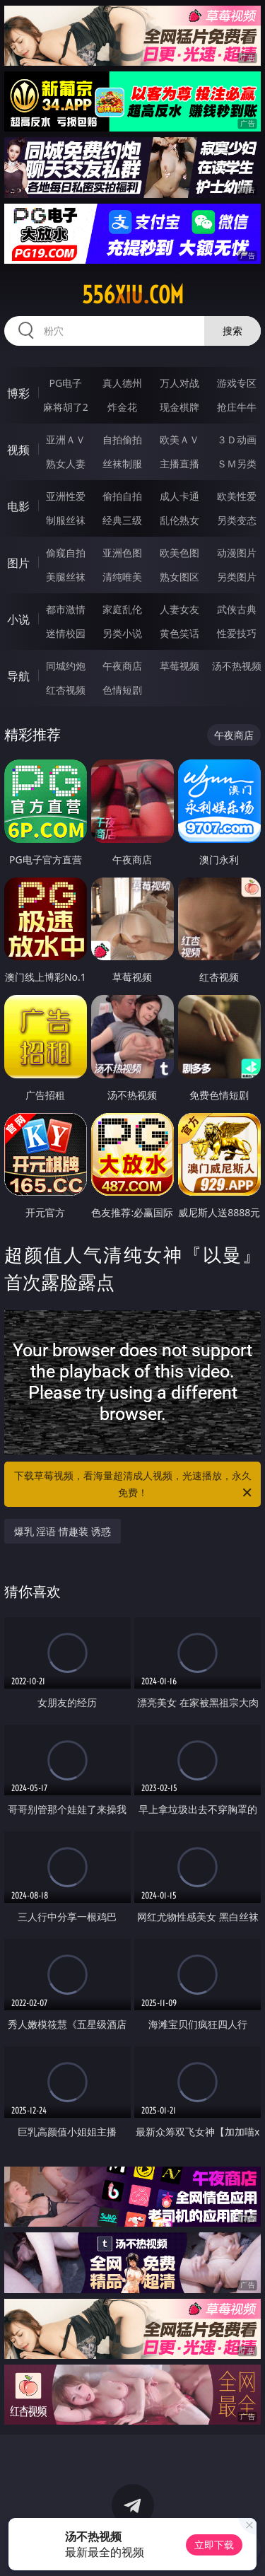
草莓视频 (179, 665)
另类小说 (122, 633)
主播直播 (179, 463)
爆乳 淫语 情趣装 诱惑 (62, 1531)
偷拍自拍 (122, 496)
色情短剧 (122, 690)
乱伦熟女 (179, 520)
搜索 (232, 330)
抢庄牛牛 (237, 407)
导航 (18, 676)
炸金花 (122, 407)
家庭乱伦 (122, 609)
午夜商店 (122, 665)
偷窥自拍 (66, 552)
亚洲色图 (122, 552)
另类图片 (237, 576)
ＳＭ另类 (237, 463)
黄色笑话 (179, 633)
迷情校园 (66, 633)
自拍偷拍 (122, 439)
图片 (18, 563)
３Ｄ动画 (237, 439)
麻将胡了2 (65, 407)
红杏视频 (66, 690)
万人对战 (179, 383)
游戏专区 (237, 383)
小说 (18, 619)
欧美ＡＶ (179, 439)
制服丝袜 (66, 520)
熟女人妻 (66, 463)
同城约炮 (66, 665)
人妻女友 (179, 609)
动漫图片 (237, 552)
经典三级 (122, 520)
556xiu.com (133, 295)
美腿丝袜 (66, 576)
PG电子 (65, 383)
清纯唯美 (122, 576)
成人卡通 (179, 496)
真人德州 (122, 383)
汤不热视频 (236, 665)
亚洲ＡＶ (66, 439)
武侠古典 (237, 609)
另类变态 (237, 520)
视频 (18, 449)
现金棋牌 (179, 407)
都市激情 (66, 609)
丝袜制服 (122, 463)
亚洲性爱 (66, 496)
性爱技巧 (237, 633)
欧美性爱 (237, 496)
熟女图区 (179, 576)
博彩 (18, 393)
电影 (18, 506)
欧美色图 (179, 552)
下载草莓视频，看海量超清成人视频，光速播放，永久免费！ (134, 1485)
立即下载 (214, 2544)
